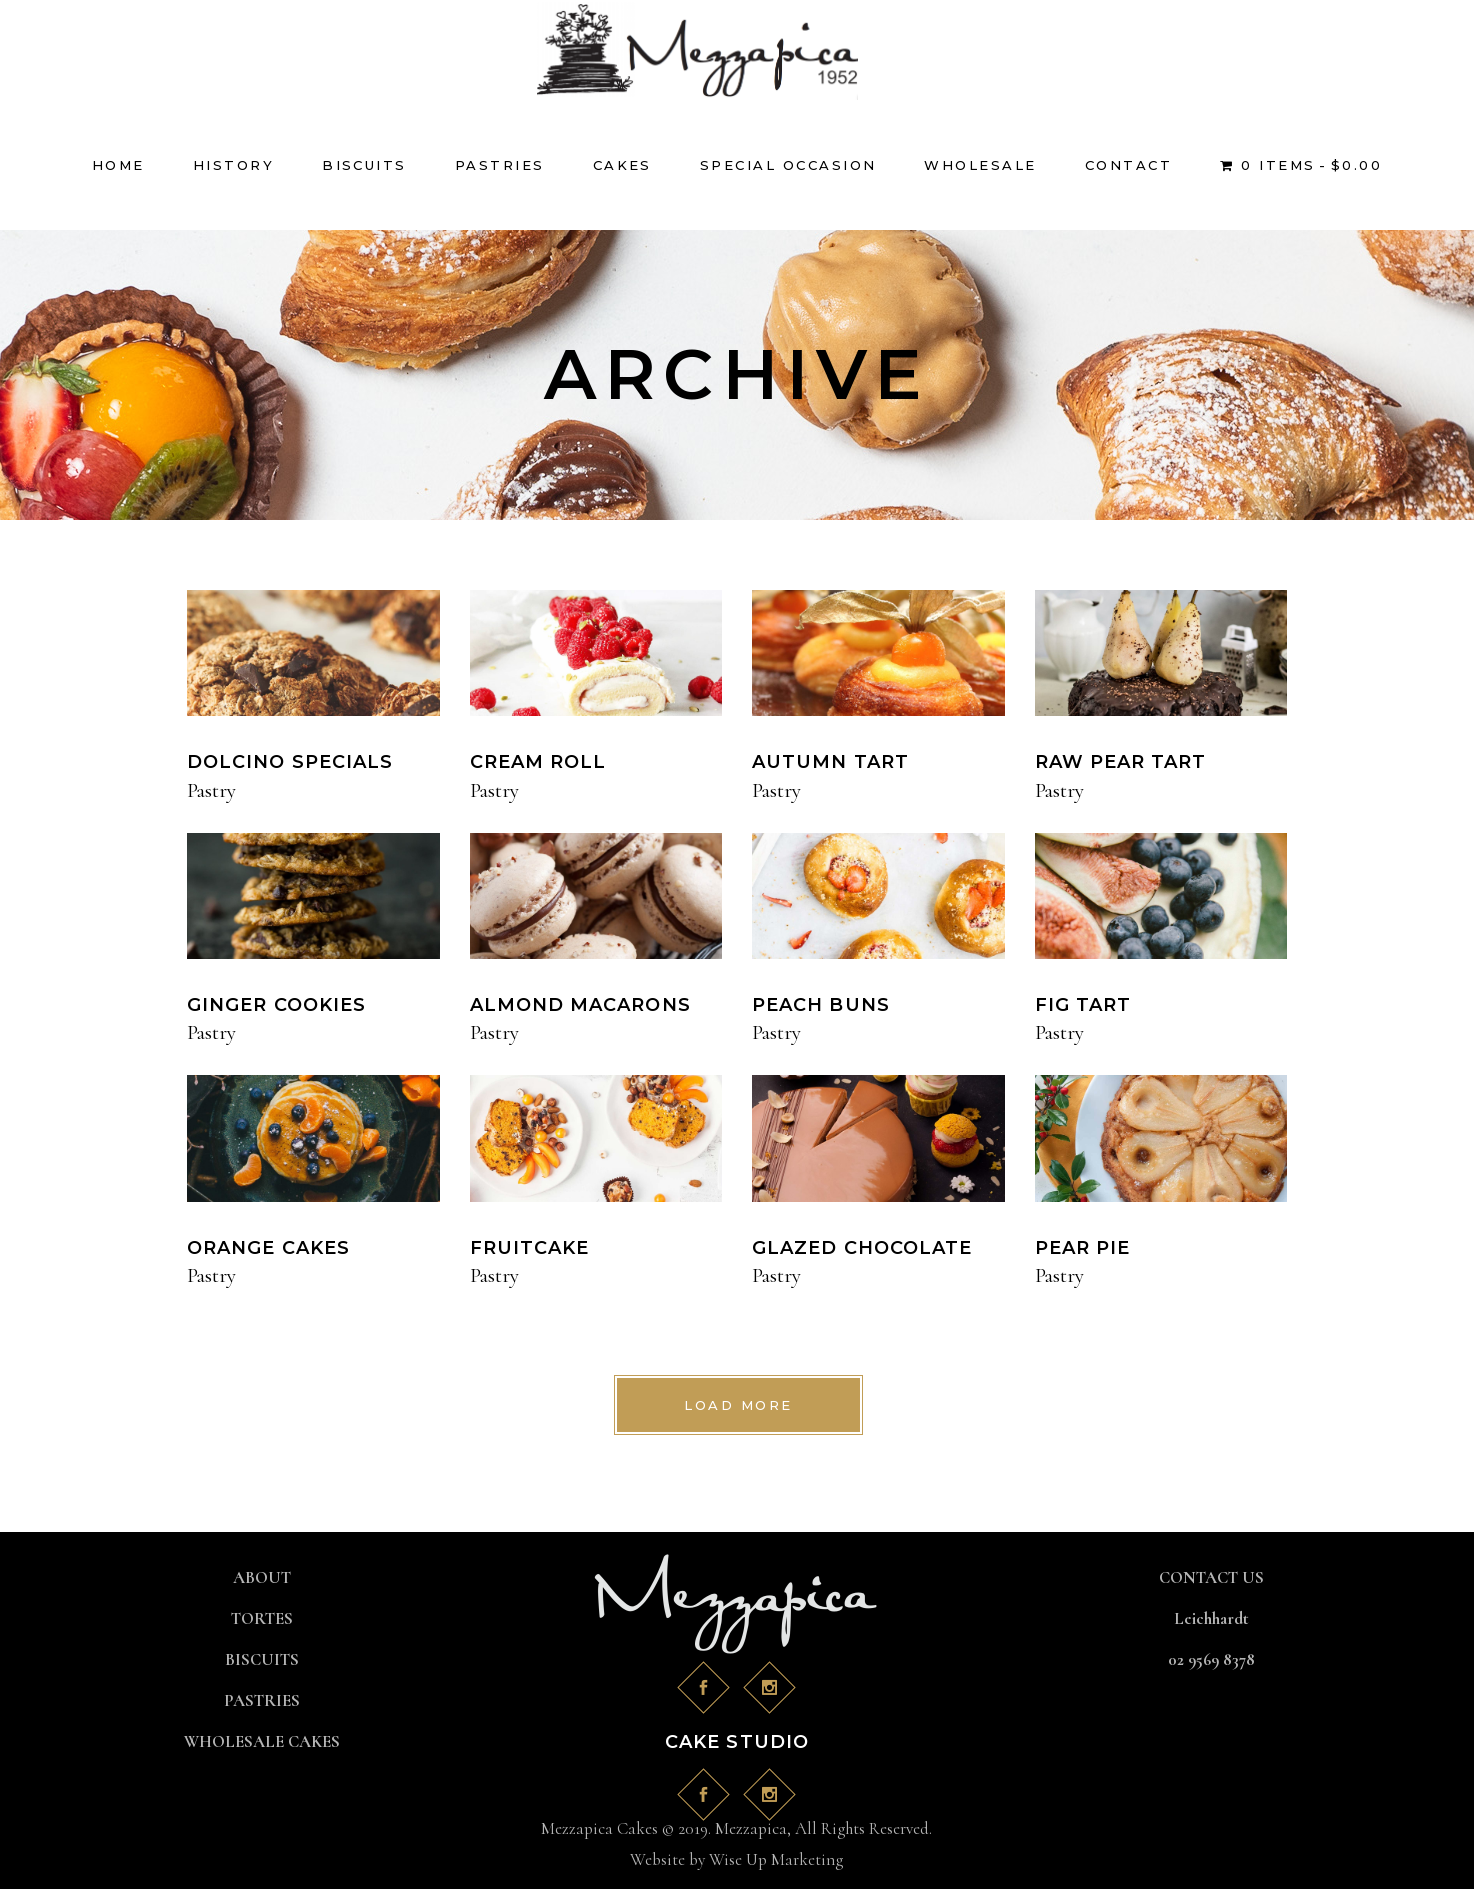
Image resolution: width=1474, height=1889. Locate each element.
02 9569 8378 (1211, 1659)
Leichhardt (1211, 1618)
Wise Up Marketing (776, 1859)
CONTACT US (1211, 1577)
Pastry (211, 790)
